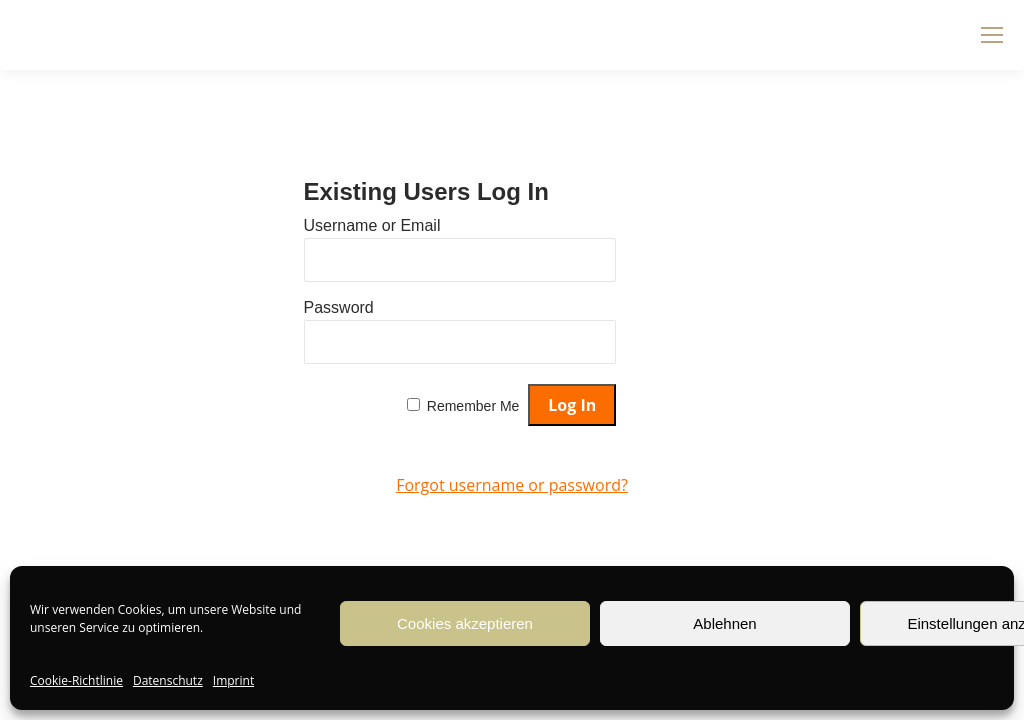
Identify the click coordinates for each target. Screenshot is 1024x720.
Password (339, 307)
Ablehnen (724, 623)
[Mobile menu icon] (992, 35)
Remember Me (473, 406)
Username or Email (372, 225)
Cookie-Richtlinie (76, 680)
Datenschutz (168, 680)
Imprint (233, 680)
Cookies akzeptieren (465, 623)
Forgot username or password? (512, 485)
